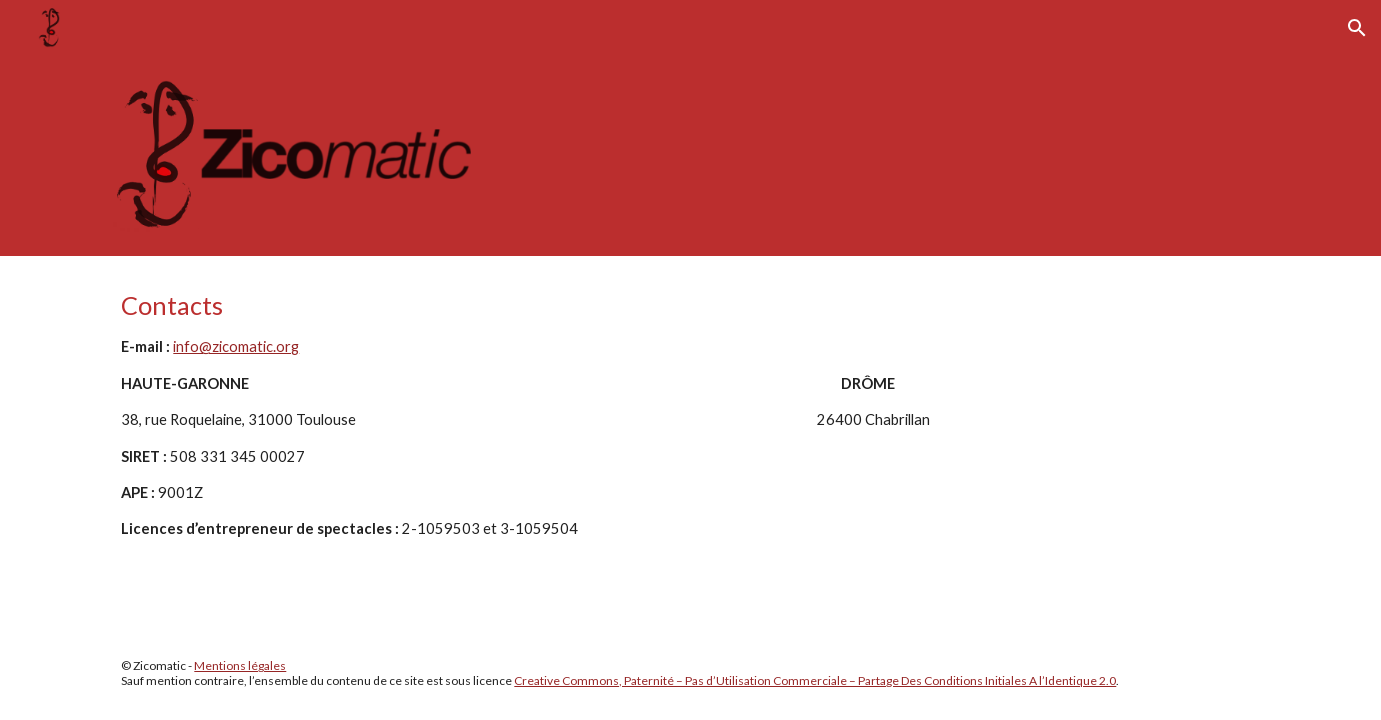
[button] (1357, 28)
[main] (690, 415)
